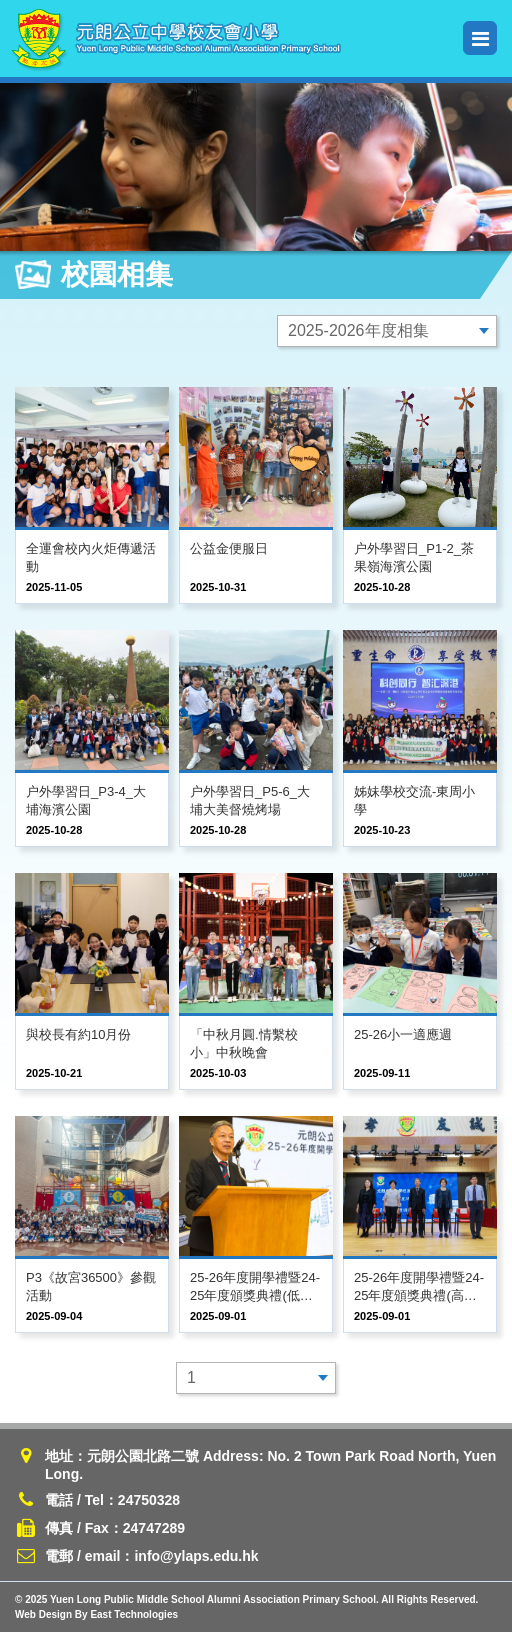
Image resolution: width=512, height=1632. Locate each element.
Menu (480, 38)
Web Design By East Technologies (96, 1614)
